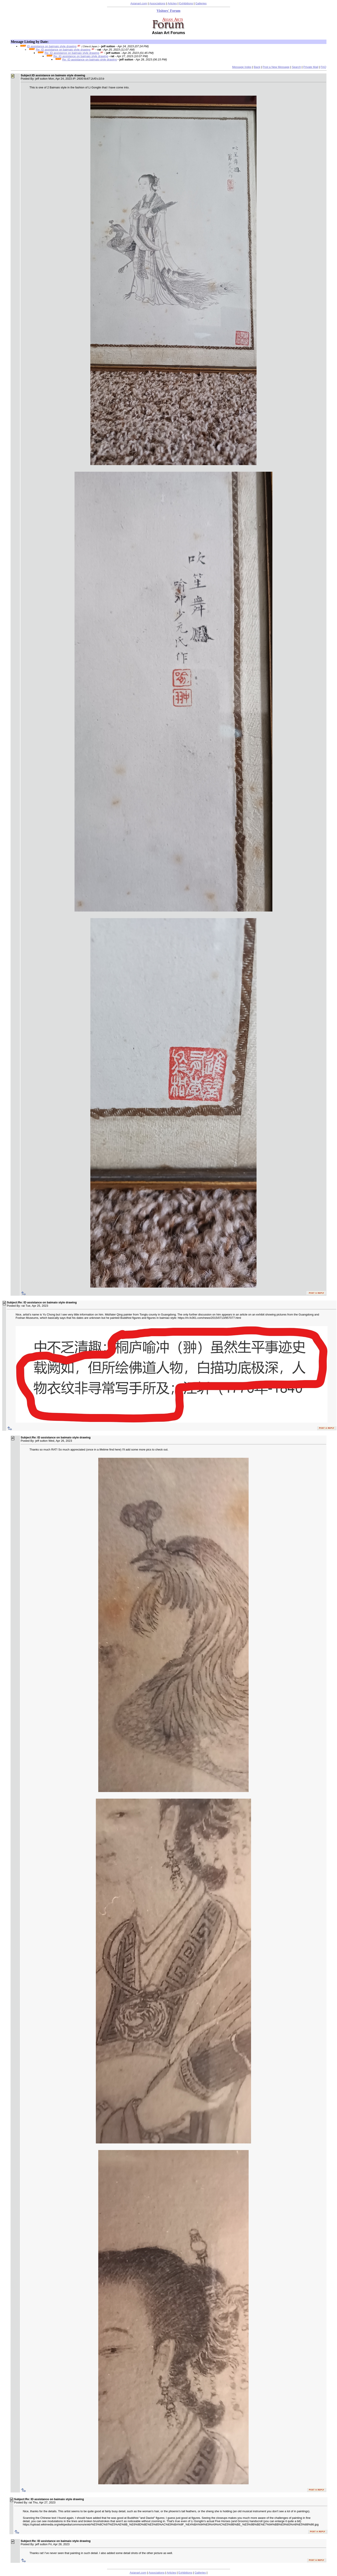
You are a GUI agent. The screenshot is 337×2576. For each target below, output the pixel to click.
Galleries (201, 3)
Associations (157, 3)
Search (296, 67)
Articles (172, 3)
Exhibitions (186, 3)
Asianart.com (138, 3)
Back (257, 67)
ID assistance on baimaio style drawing (52, 46)
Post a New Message (276, 67)
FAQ (323, 67)
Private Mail (310, 67)
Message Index (241, 67)
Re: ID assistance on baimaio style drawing (63, 49)
